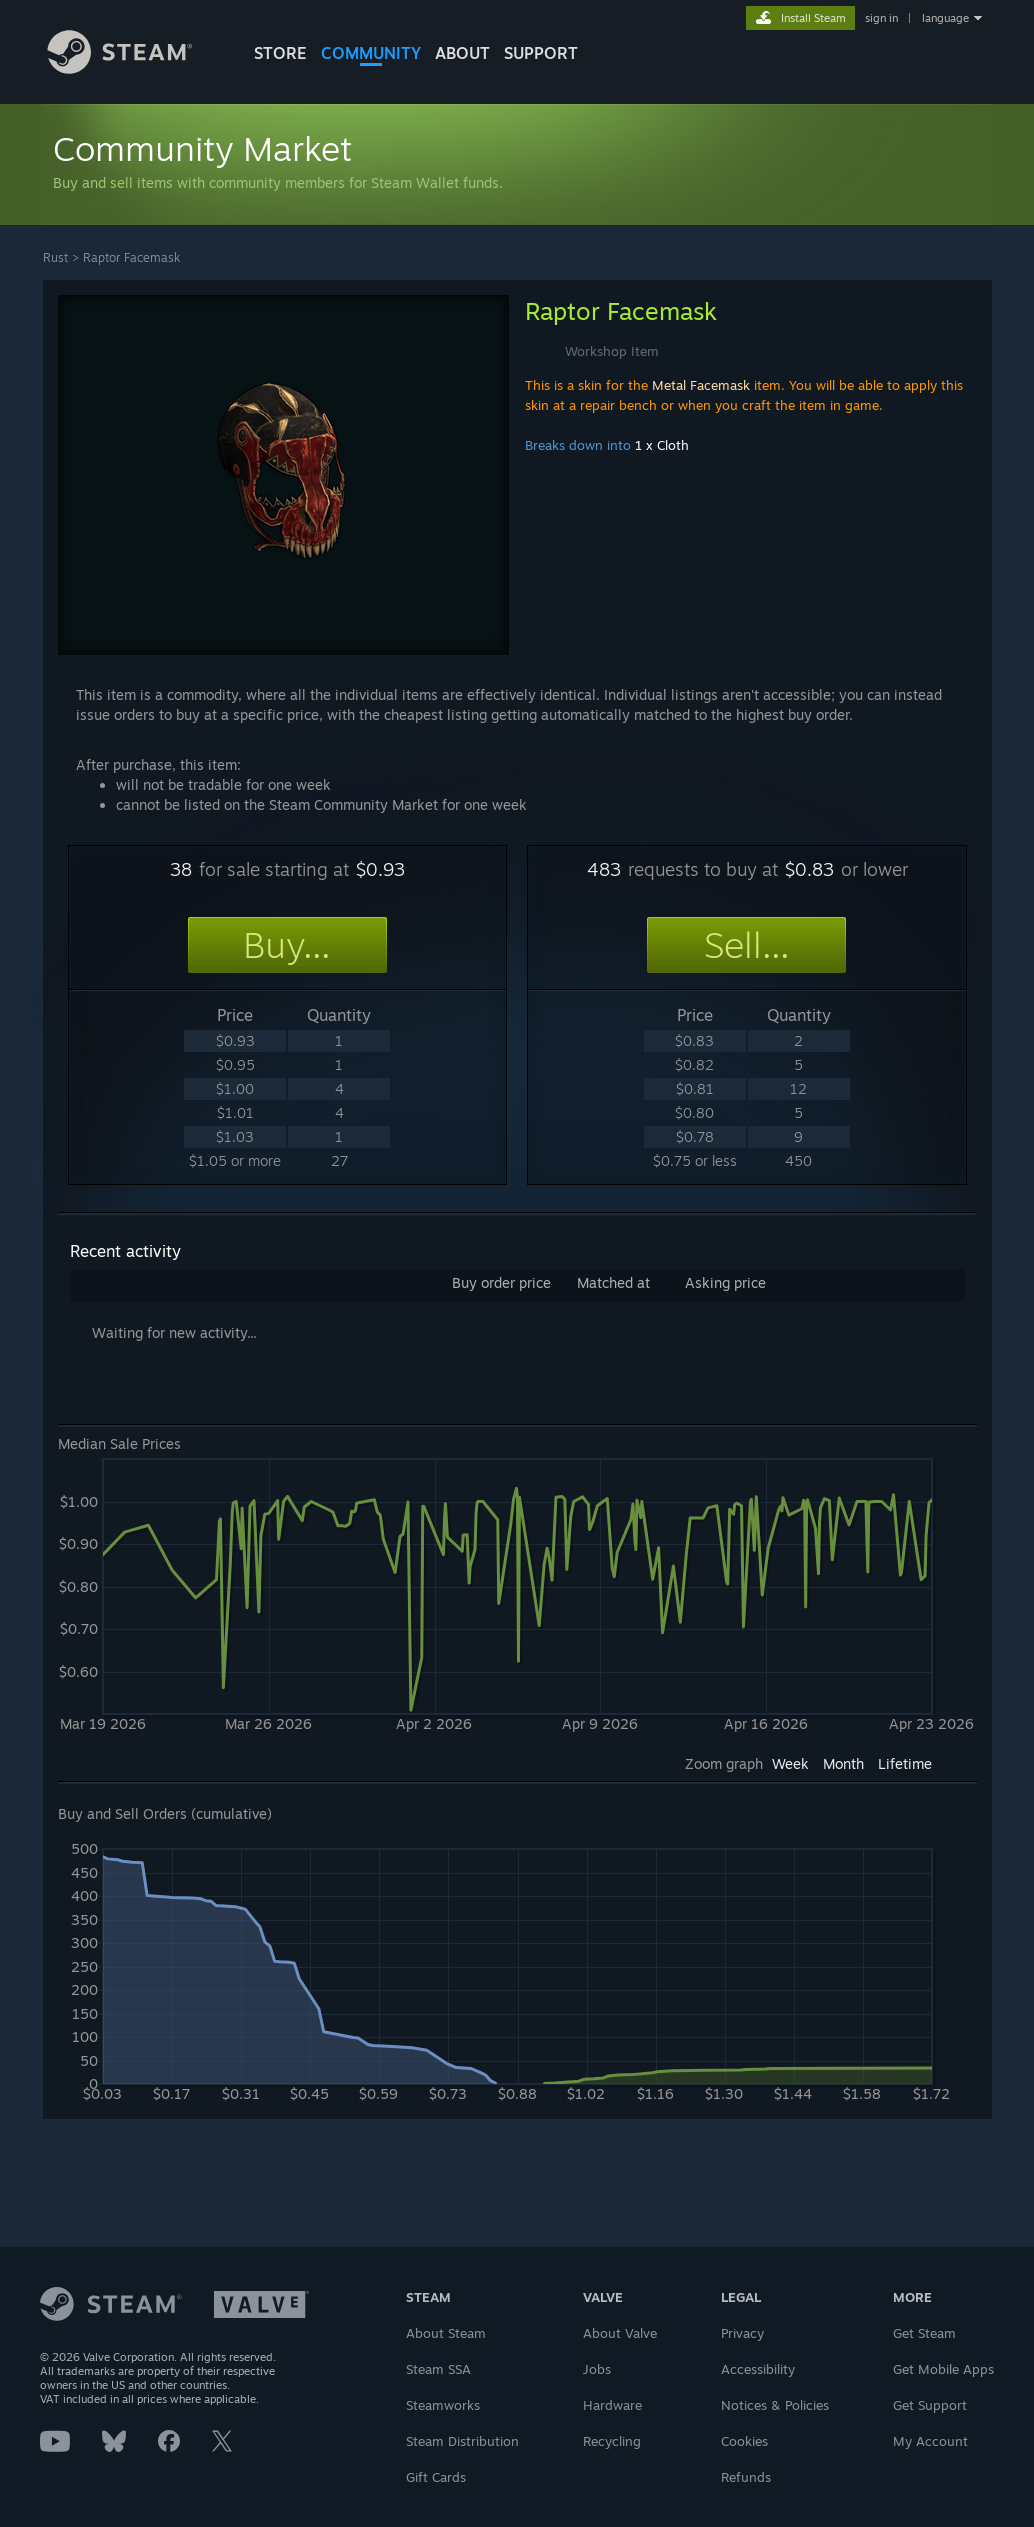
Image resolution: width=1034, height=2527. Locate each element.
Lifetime (905, 1763)
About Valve (620, 2333)
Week (790, 1763)
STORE (280, 53)
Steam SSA (438, 2369)
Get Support (930, 2405)
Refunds (746, 2477)
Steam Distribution (462, 2441)
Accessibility (758, 2369)
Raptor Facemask (131, 257)
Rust (55, 257)
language (945, 18)
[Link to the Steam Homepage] (135, 68)
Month (843, 1763)
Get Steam (924, 2333)
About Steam (446, 2333)
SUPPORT (541, 53)
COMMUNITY (371, 53)
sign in (881, 18)
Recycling (612, 2441)
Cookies (744, 2441)
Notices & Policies (775, 2405)
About (462, 53)
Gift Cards (436, 2477)
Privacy (742, 2333)
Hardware (612, 2405)
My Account (930, 2441)
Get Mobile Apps (943, 2369)
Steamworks (443, 2405)
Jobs (597, 2369)
